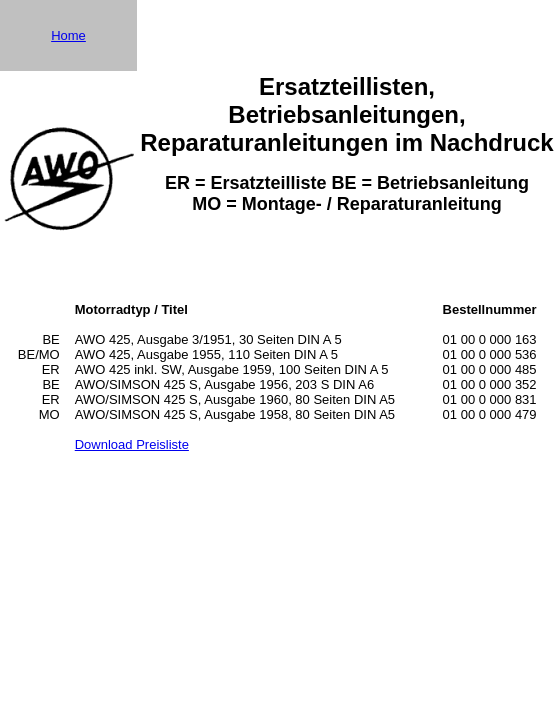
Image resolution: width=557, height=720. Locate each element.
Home (68, 35)
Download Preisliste (132, 444)
